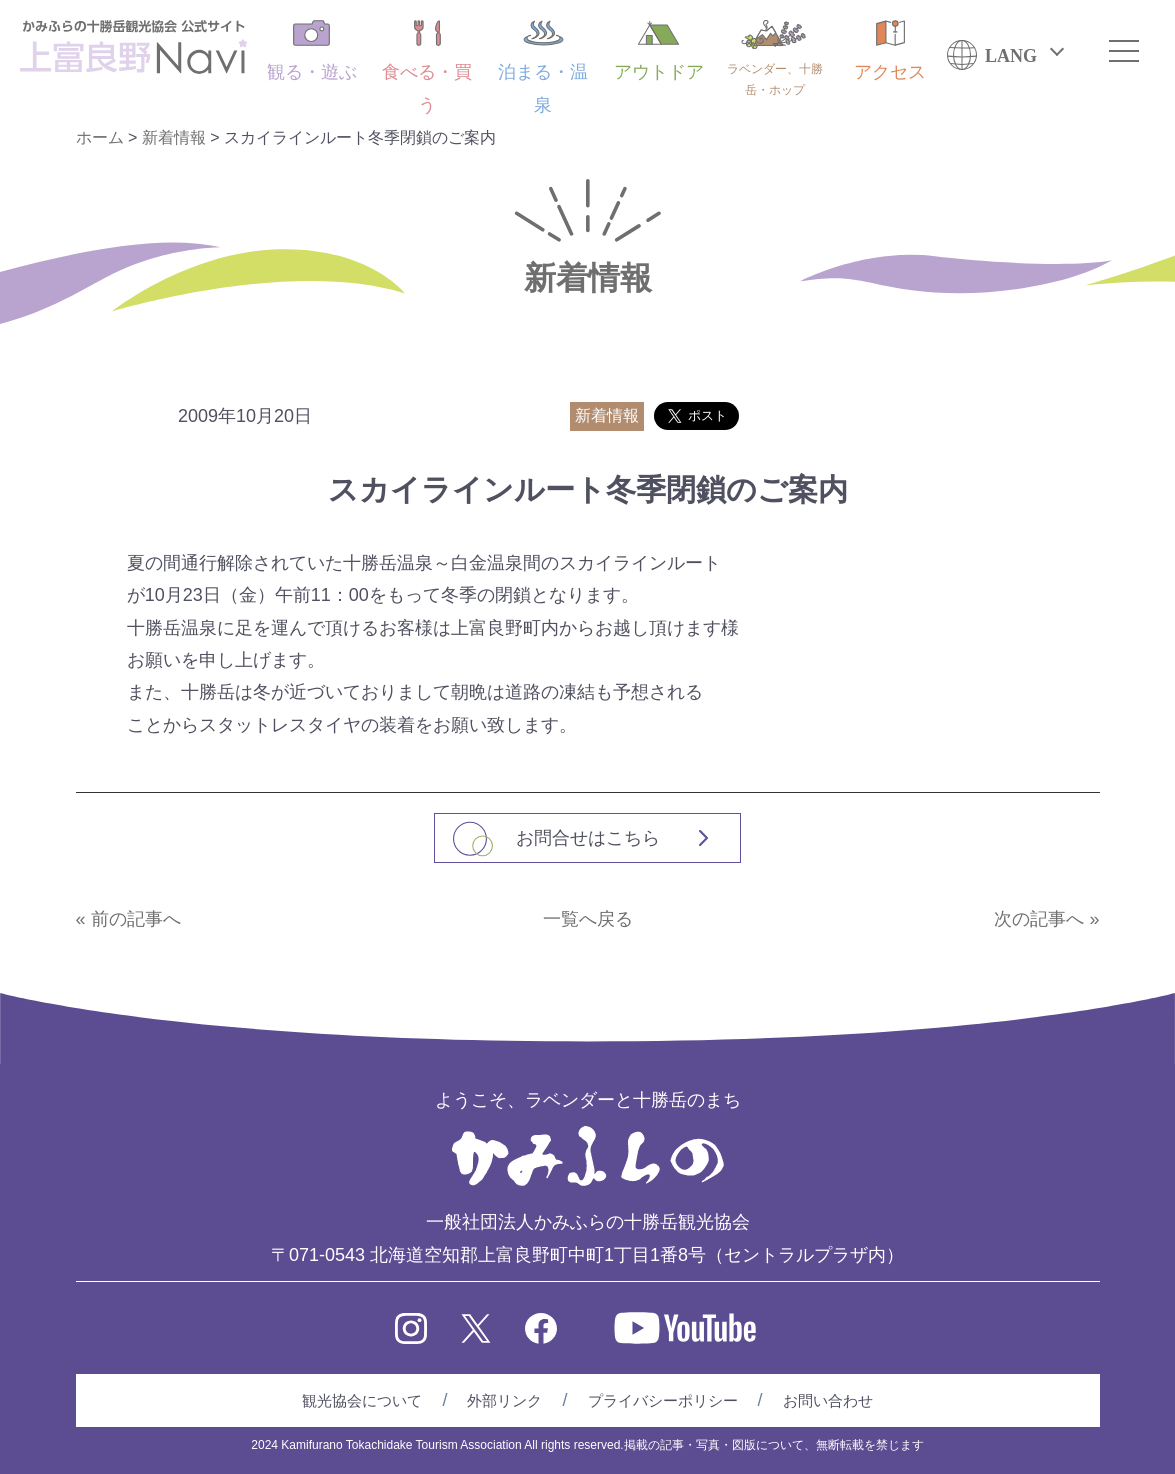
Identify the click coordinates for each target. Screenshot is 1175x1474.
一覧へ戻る (588, 919)
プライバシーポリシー (663, 1400)
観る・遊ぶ (312, 51)
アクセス (890, 51)
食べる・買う (427, 67)
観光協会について (362, 1400)
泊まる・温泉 (543, 67)
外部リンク (504, 1400)
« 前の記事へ (128, 919)
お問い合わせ (828, 1400)
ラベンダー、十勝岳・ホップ (775, 58)
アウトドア (659, 51)
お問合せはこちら (588, 838)
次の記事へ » (1046, 919)
